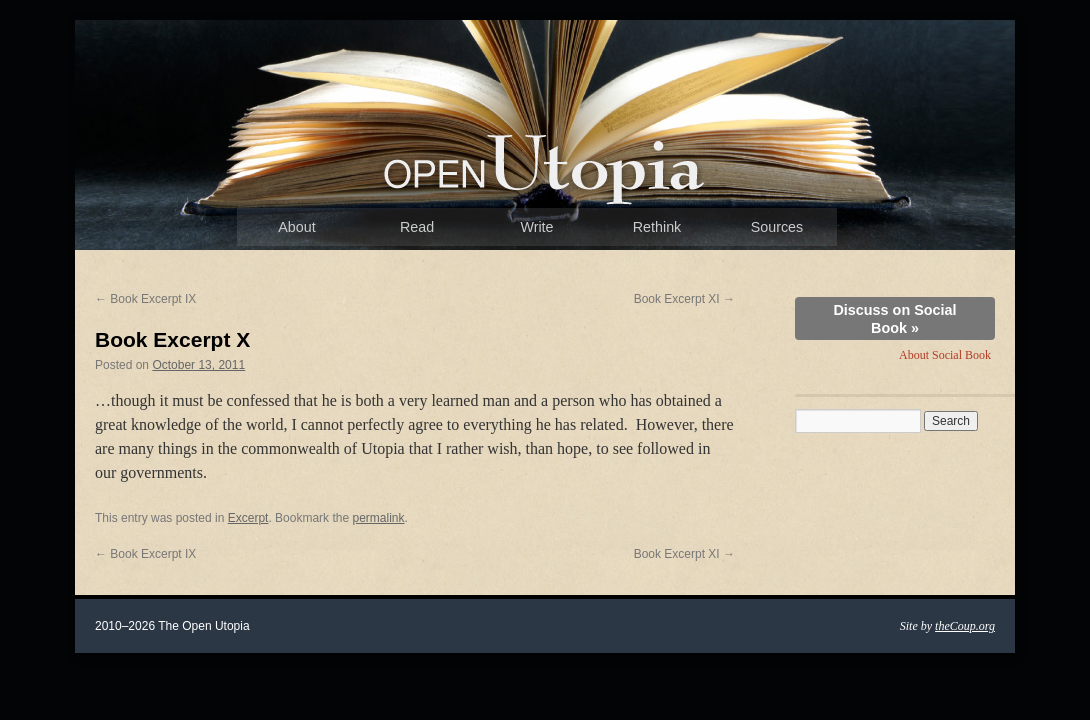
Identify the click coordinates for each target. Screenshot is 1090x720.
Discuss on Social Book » (894, 319)
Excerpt (248, 518)
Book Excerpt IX (145, 299)
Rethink (657, 227)
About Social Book (945, 355)
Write (536, 227)
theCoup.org (965, 626)
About (296, 227)
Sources (777, 227)
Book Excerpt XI (684, 299)
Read (417, 227)
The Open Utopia (545, 165)
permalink (378, 518)
